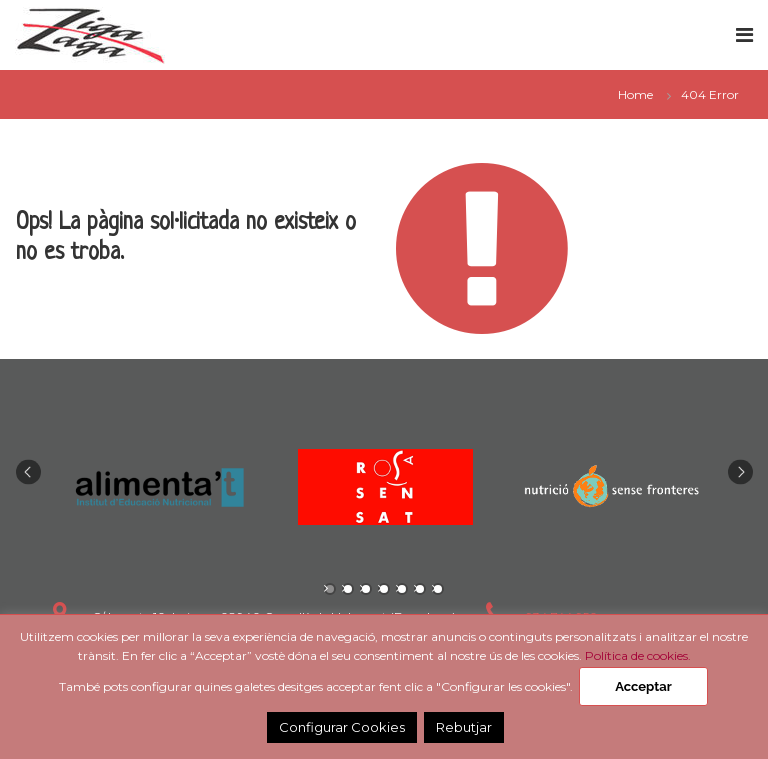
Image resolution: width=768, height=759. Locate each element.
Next (740, 471)
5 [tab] (402, 589)
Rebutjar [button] (464, 727)
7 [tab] (438, 589)
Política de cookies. (638, 655)
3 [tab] (366, 589)
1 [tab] (330, 589)
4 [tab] (384, 589)
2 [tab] (348, 589)
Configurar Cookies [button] (342, 727)
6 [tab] (420, 589)
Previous (28, 471)
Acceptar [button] (643, 686)
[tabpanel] (159, 487)
